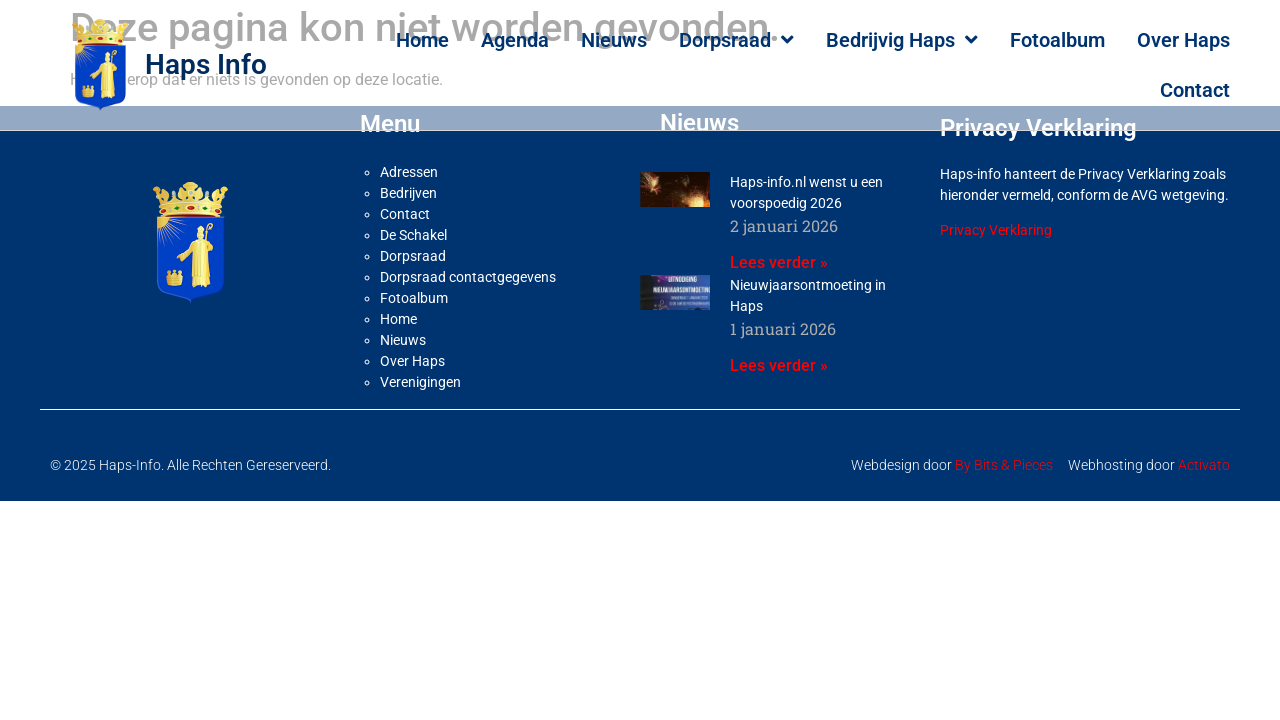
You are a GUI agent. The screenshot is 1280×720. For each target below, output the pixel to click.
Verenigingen (420, 373)
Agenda (515, 40)
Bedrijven (408, 184)
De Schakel (413, 226)
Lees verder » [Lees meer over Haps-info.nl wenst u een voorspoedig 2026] (779, 253)
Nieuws (614, 40)
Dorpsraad (736, 40)
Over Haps (1183, 40)
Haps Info (206, 64)
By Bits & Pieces (1004, 456)
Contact (1195, 90)
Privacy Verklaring (996, 221)
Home (422, 40)
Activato (1204, 456)
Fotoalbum (1057, 40)
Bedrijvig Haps (902, 40)
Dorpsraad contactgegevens (468, 268)
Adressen (409, 163)
